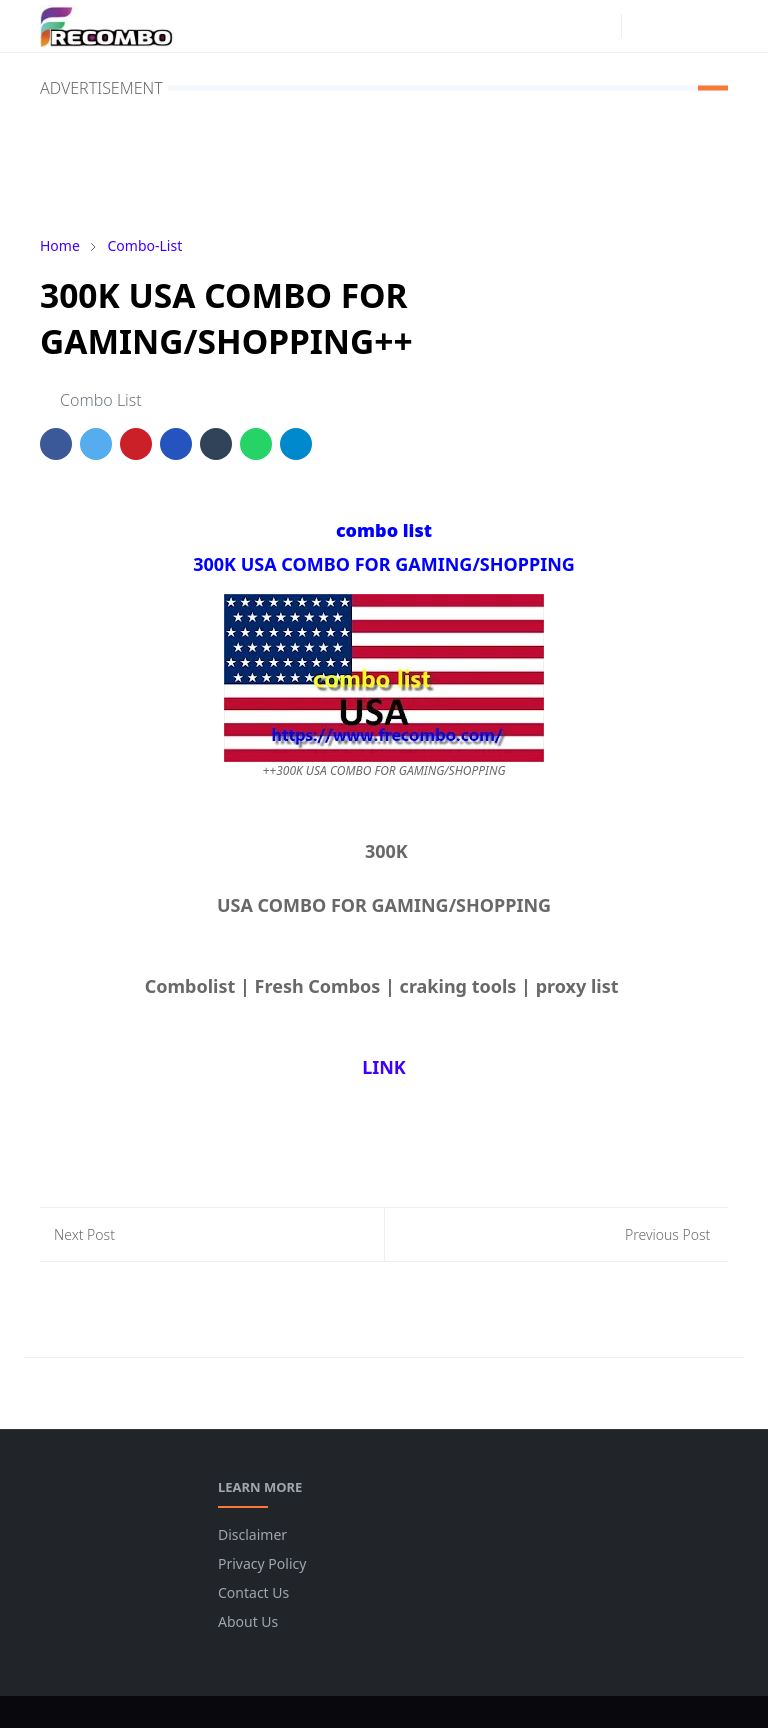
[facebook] (569, 26)
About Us (248, 1621)
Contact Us (253, 1592)
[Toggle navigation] (711, 25)
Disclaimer (252, 1534)
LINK (384, 1067)
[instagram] (601, 26)
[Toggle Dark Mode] (642, 25)
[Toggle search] (677, 26)
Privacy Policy (262, 1563)
